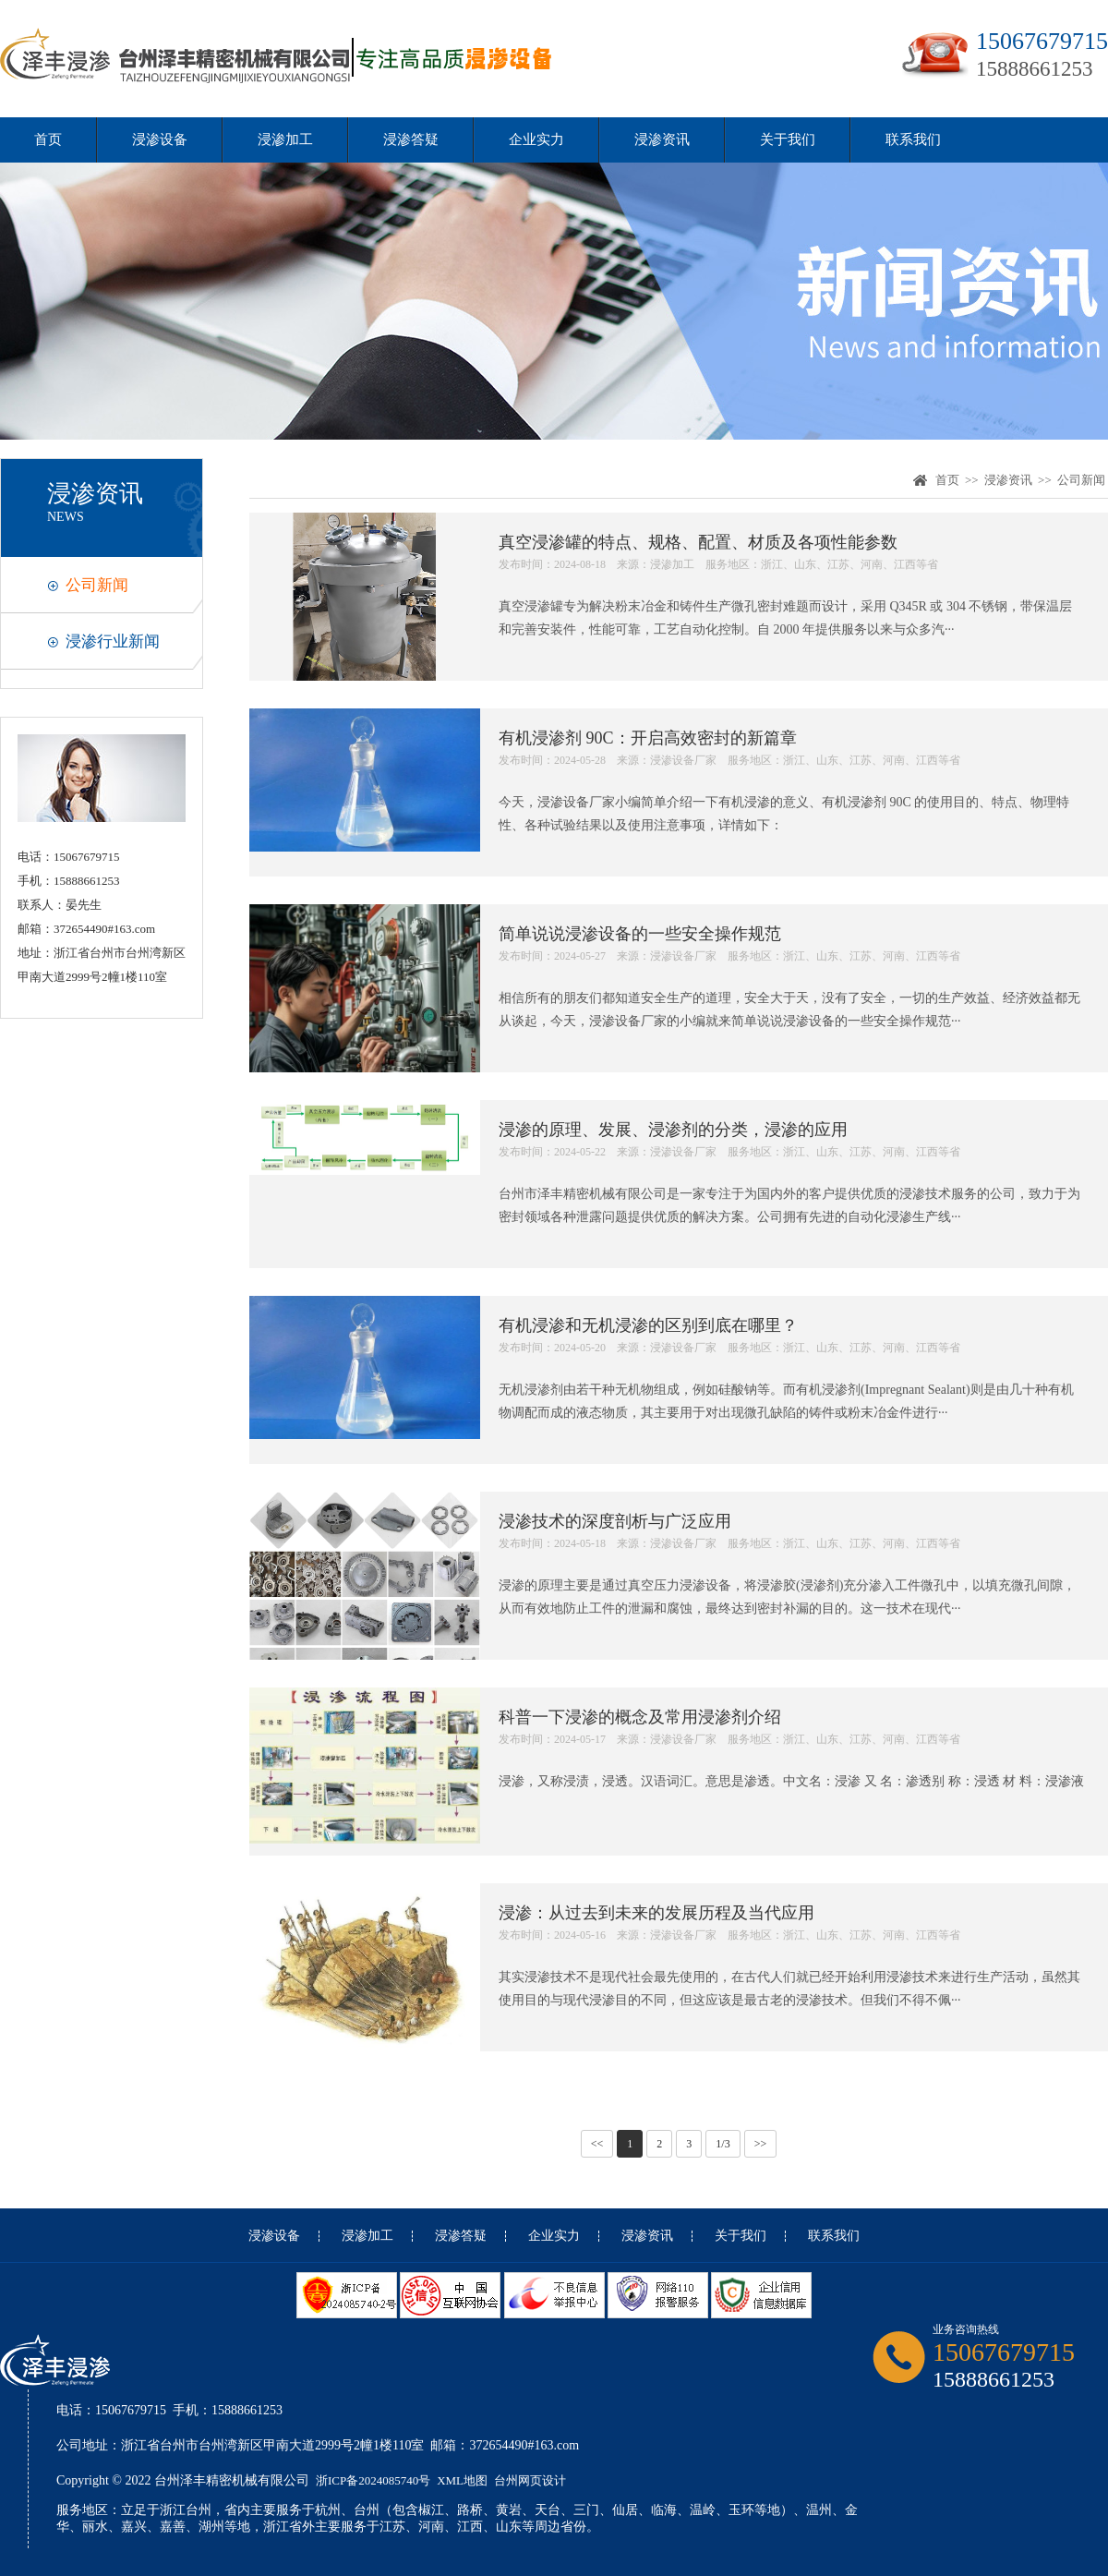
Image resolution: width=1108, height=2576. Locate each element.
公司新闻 (97, 585)
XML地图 (462, 2480)
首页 (48, 139)
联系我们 (913, 139)
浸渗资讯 (662, 139)
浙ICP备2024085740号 (373, 2480)
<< (597, 2143)
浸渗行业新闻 (113, 641)
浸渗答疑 (411, 139)
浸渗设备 (159, 139)
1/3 (722, 2143)
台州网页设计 (530, 2480)
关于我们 (787, 139)
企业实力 (536, 139)
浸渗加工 (285, 139)
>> (760, 2143)
